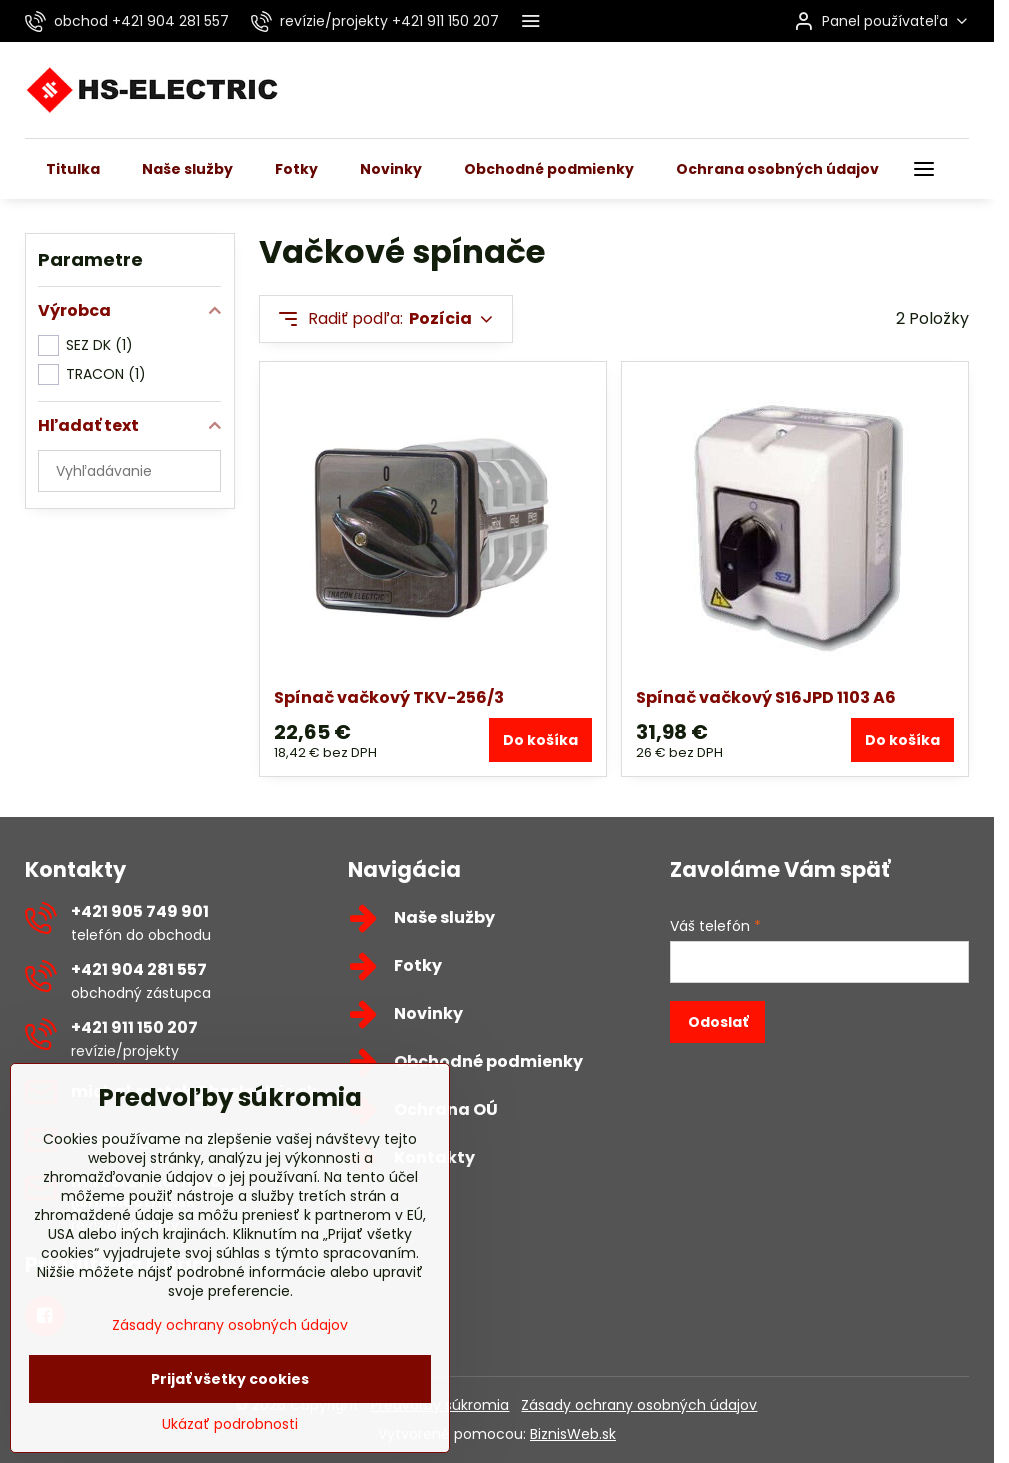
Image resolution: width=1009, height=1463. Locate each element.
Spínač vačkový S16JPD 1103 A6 (766, 697)
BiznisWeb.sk (573, 1434)
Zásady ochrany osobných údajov (639, 1405)
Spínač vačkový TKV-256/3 (389, 697)
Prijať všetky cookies (230, 1425)
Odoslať (718, 1022)
